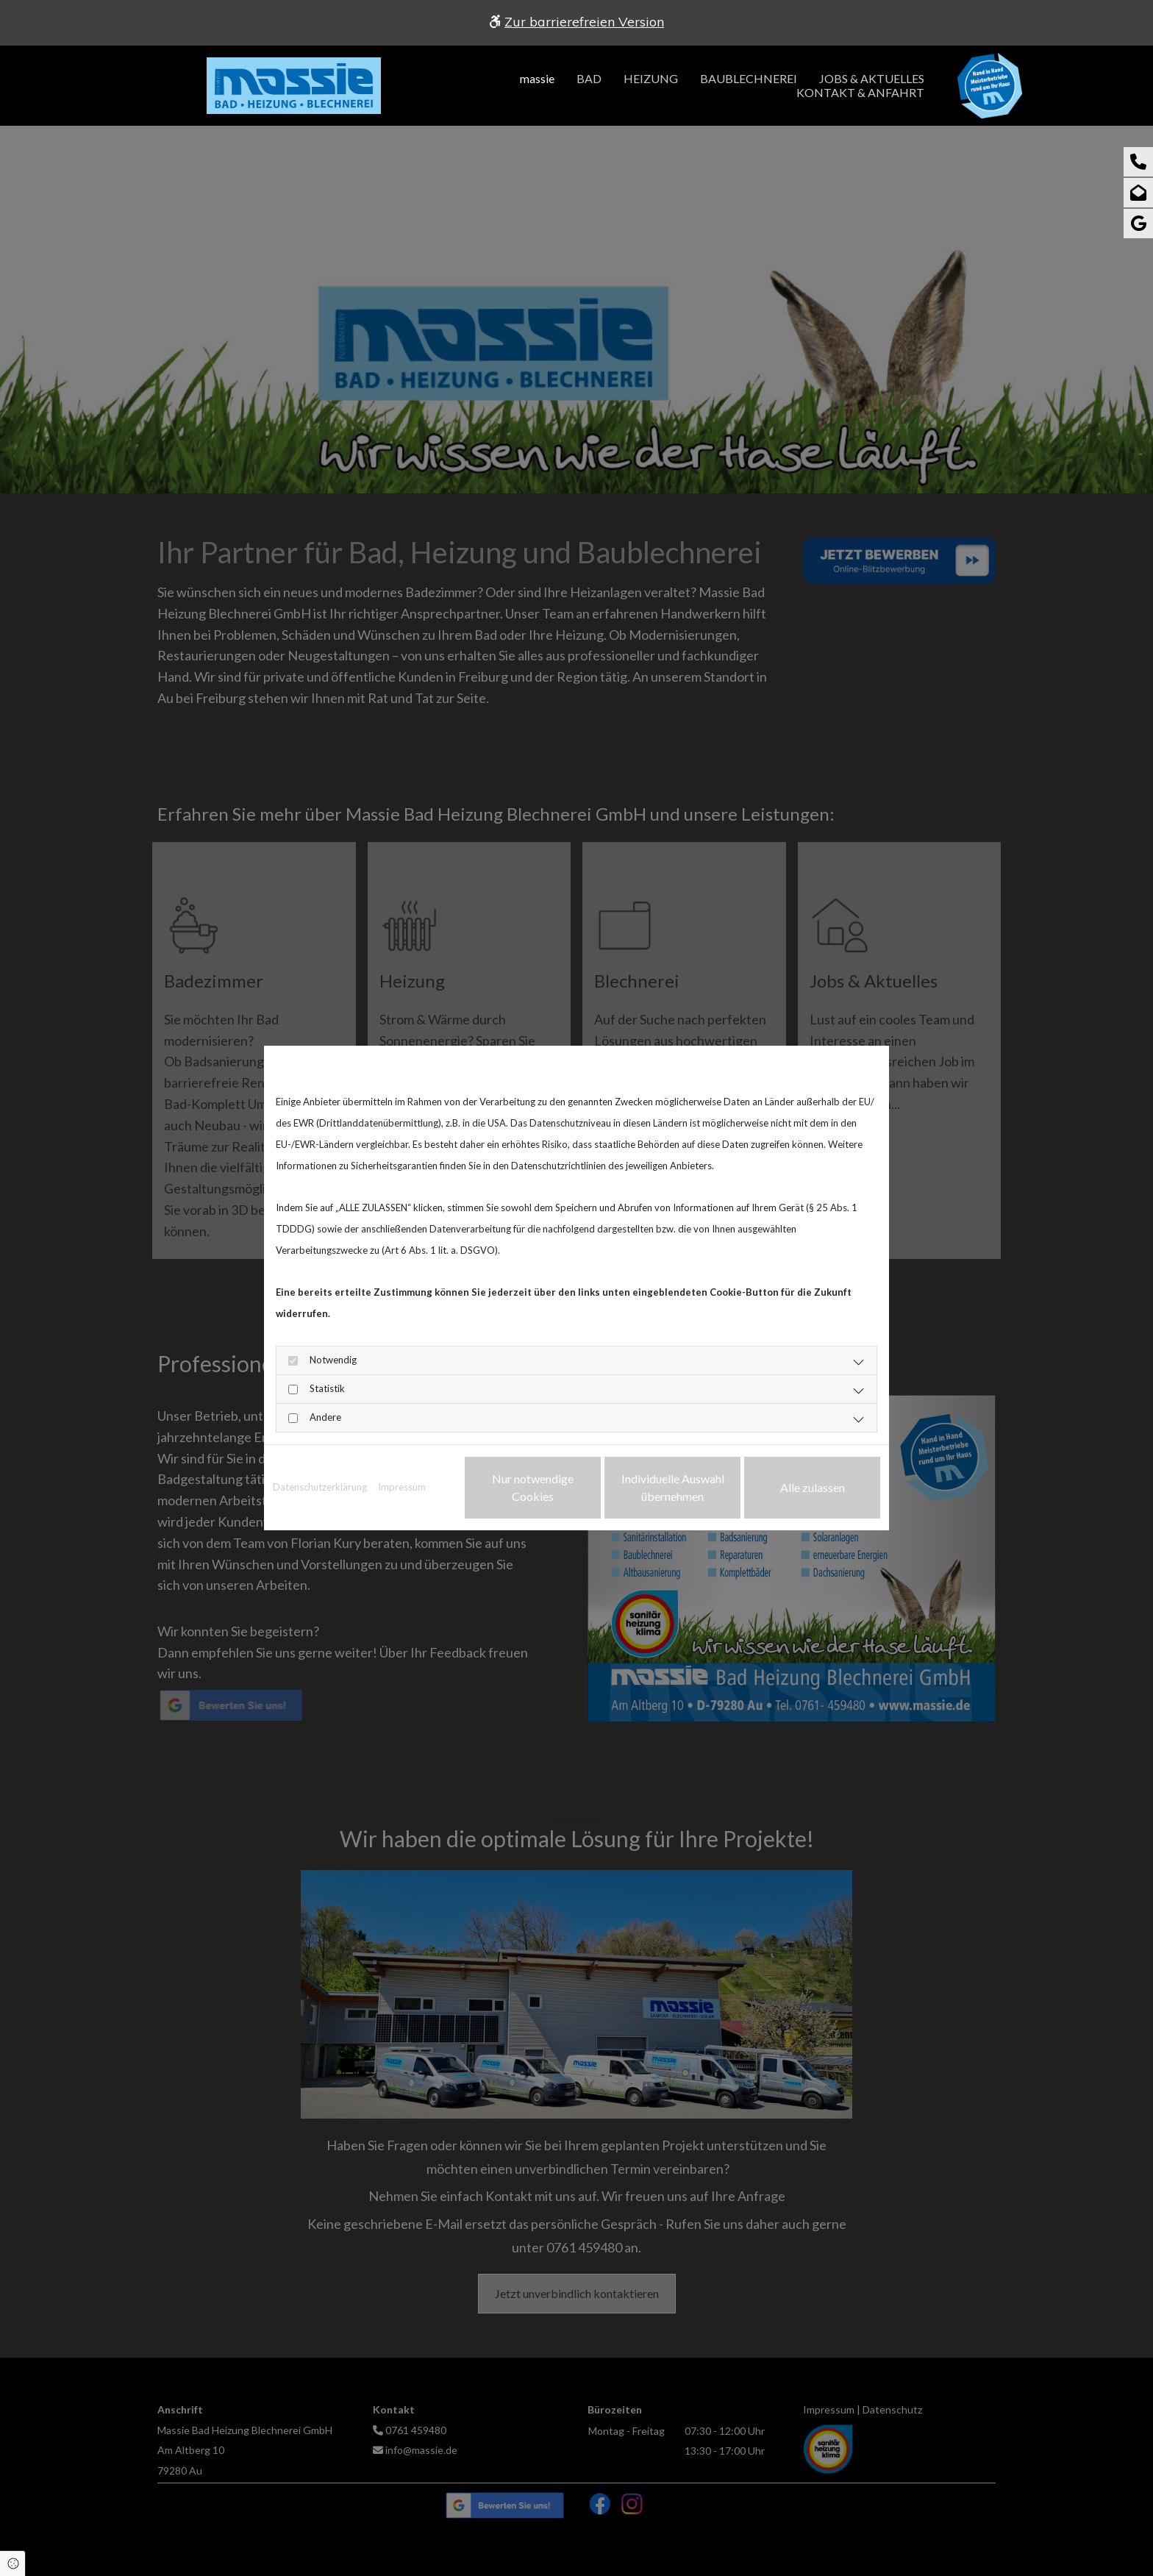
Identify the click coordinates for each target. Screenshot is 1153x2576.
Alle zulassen (812, 1487)
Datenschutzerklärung (320, 1487)
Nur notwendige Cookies (533, 1487)
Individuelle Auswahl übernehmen (672, 1487)
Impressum (402, 1487)
